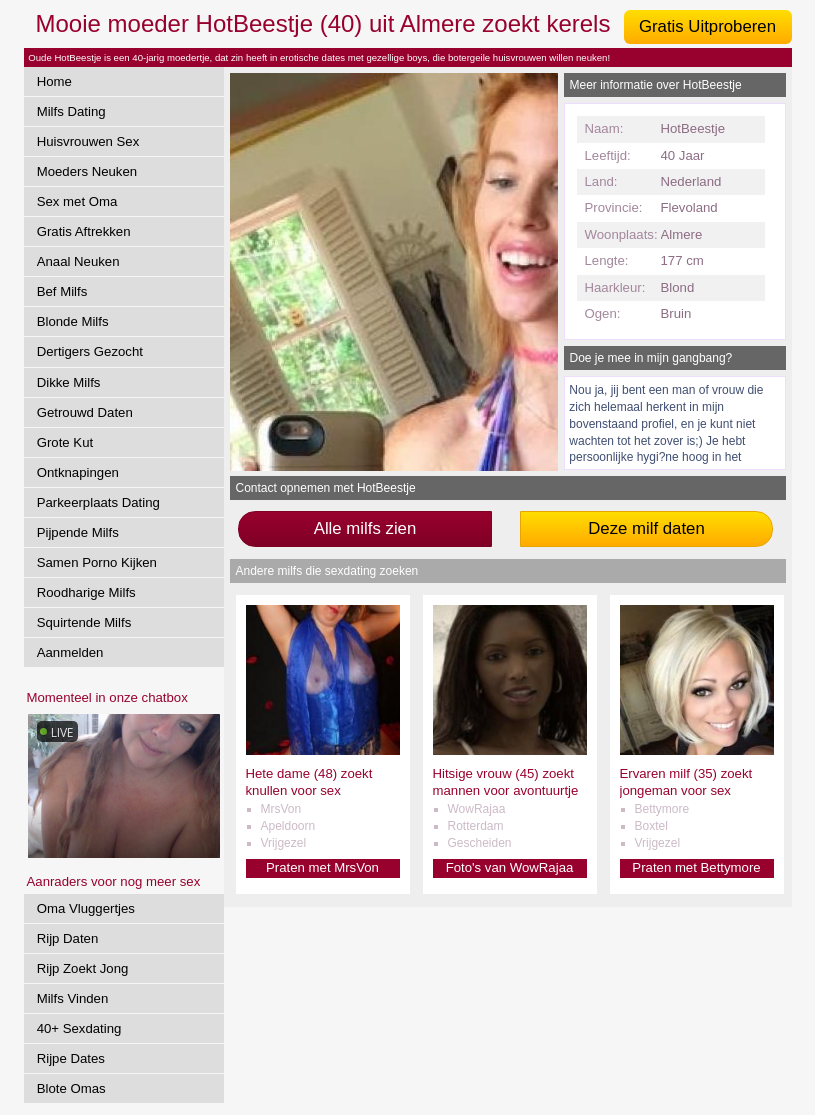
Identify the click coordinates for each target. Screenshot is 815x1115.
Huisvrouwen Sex (88, 141)
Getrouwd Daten (85, 412)
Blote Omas (71, 1088)
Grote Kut (65, 442)
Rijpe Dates (71, 1058)
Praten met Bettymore (696, 867)
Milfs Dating (71, 111)
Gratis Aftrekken (84, 231)
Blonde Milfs (73, 321)
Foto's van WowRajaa (510, 867)
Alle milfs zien (365, 528)
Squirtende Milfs (84, 622)
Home (54, 81)
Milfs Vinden (73, 998)
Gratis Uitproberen (707, 26)
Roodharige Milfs (86, 592)
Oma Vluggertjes (86, 908)
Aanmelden (70, 652)
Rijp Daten (68, 938)
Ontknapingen (78, 472)
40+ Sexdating (79, 1028)
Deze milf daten (646, 528)
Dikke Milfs (69, 382)
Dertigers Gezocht (90, 351)
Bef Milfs (62, 291)
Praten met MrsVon (322, 867)
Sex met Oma (77, 201)
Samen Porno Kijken (97, 562)
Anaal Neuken (78, 261)
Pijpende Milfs (78, 532)
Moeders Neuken (87, 171)
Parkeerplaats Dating (98, 502)
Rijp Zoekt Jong (83, 968)
